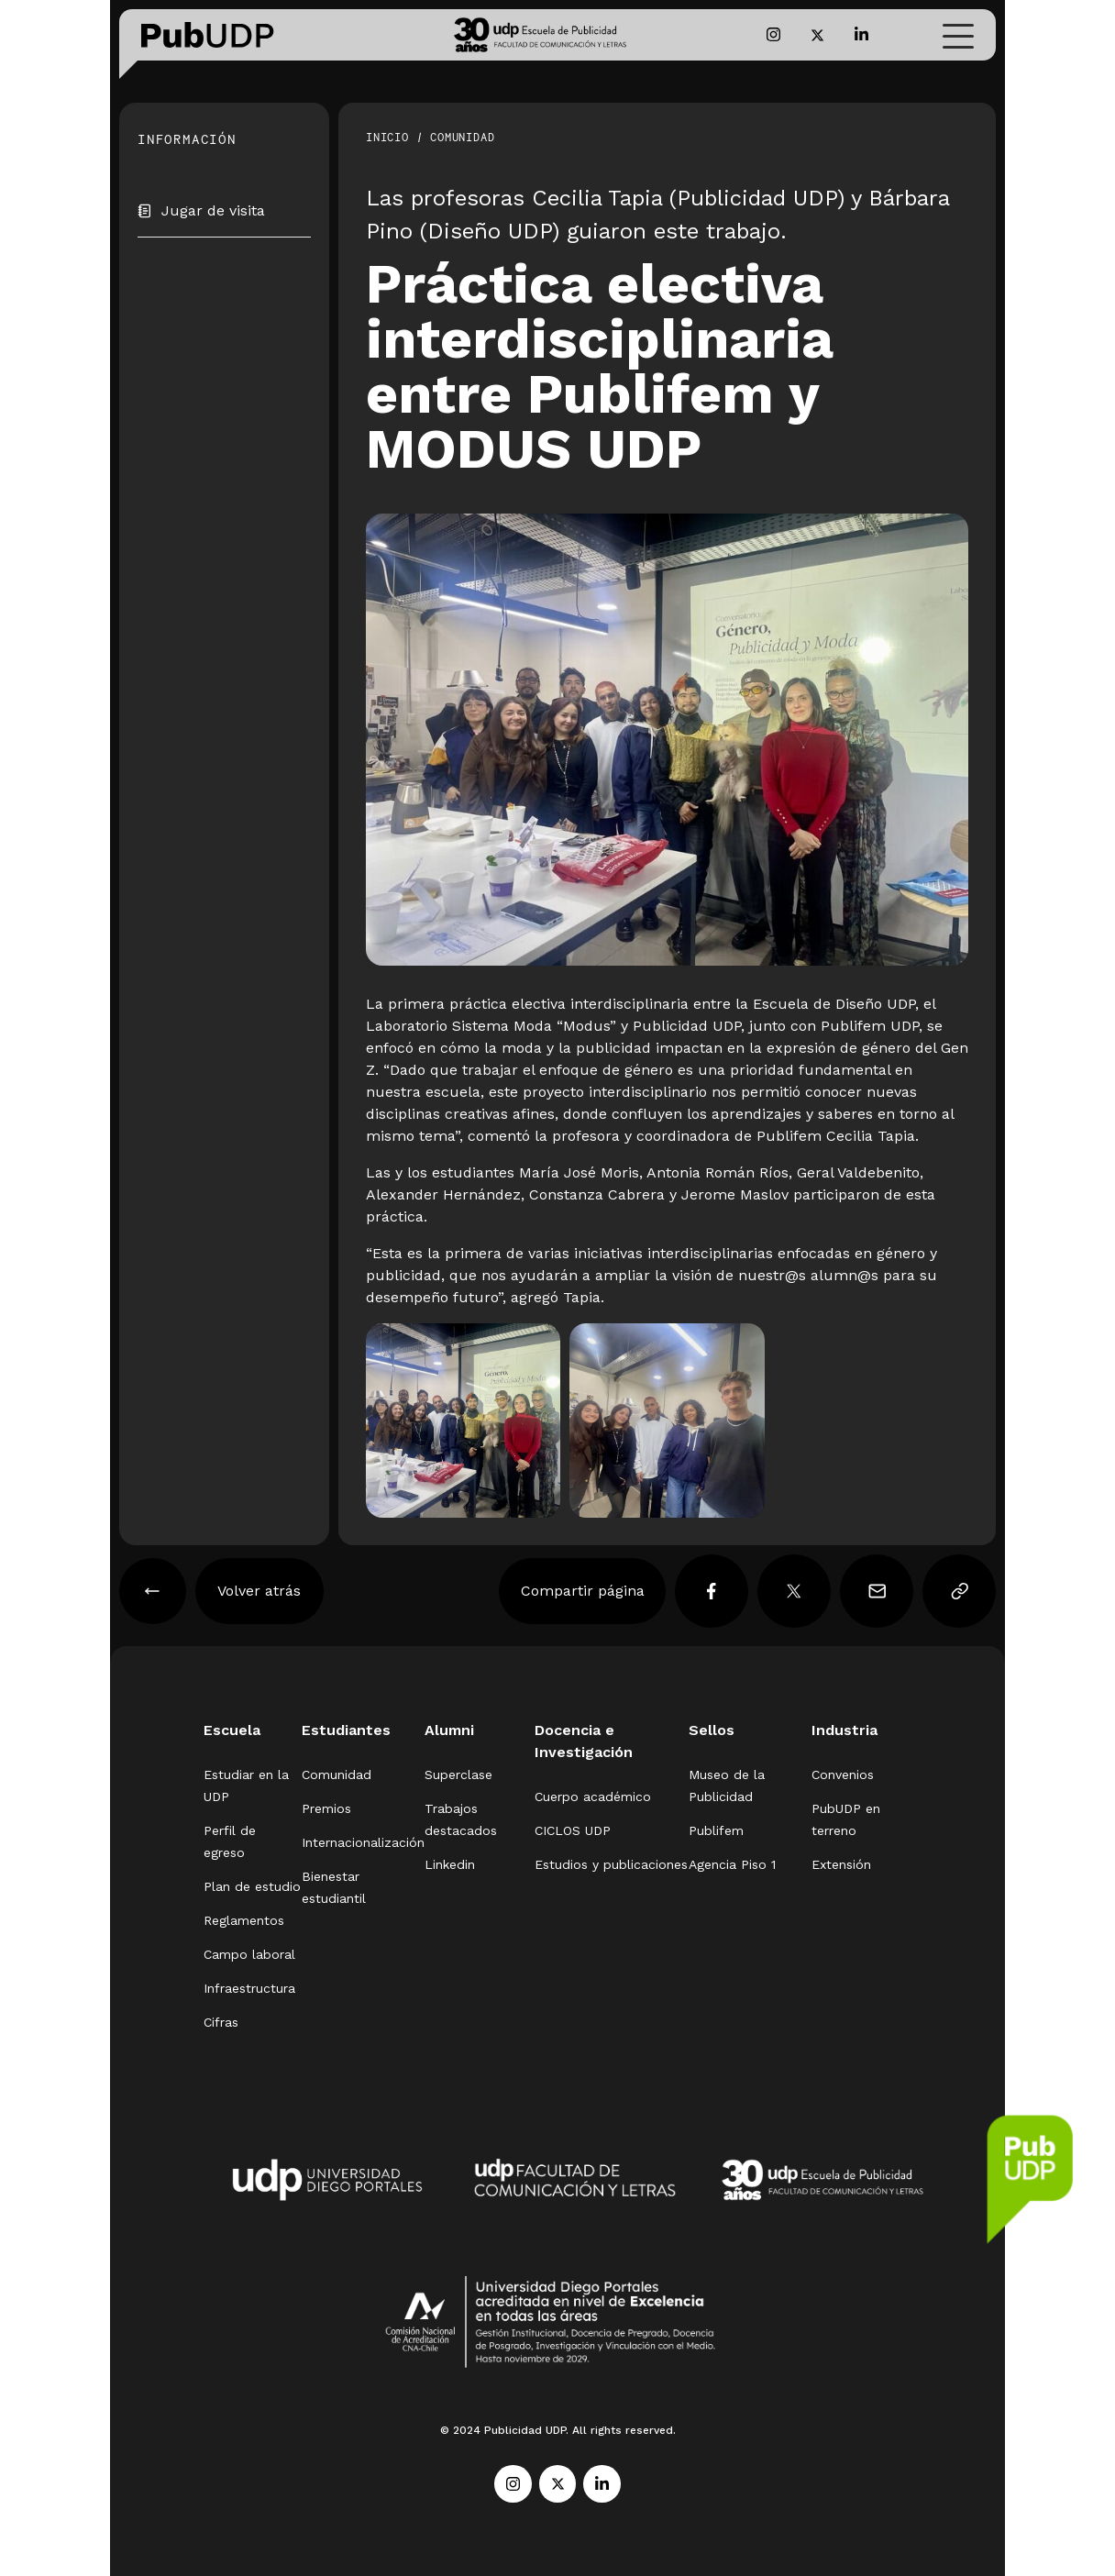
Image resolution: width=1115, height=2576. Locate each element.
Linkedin (450, 1864)
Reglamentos (244, 1920)
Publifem (716, 1830)
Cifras (221, 2022)
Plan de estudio (252, 1886)
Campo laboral (249, 1954)
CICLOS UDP (573, 1830)
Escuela (232, 1730)
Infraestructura (249, 1988)
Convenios (842, 1774)
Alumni (449, 1730)
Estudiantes (346, 1730)
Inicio (387, 137)
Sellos (711, 1730)
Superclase (458, 1774)
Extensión (841, 1864)
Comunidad (462, 137)
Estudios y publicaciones (611, 1864)
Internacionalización (363, 1842)
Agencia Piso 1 (732, 1864)
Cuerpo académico (593, 1796)
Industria (844, 1730)
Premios (326, 1808)
